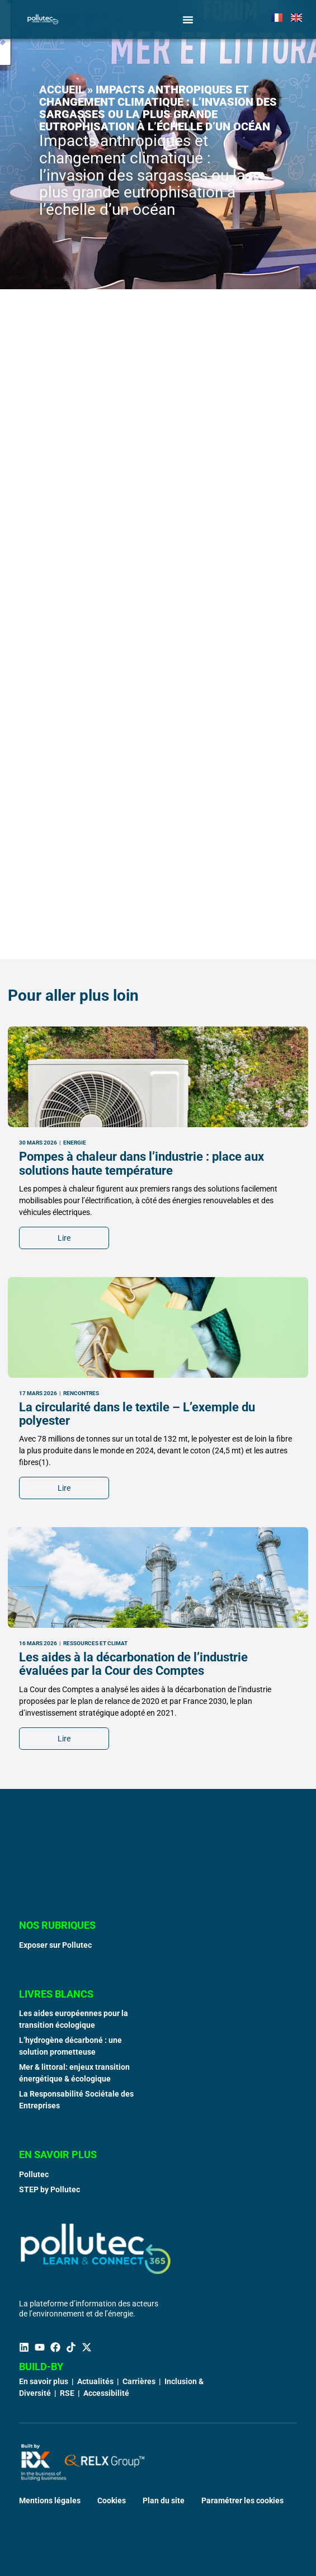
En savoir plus (43, 2381)
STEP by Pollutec (49, 2189)
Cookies (111, 2500)
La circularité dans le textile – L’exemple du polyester (137, 1647)
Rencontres (81, 1626)
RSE (67, 2393)
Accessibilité (106, 2393)
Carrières (138, 2381)
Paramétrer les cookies (242, 2500)
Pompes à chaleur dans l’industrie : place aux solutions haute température (141, 1396)
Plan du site (164, 2500)
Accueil (61, 89)
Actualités (95, 2381)
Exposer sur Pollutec (55, 1945)
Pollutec (34, 2174)
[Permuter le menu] (188, 19)
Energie (74, 1376)
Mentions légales (50, 2500)
